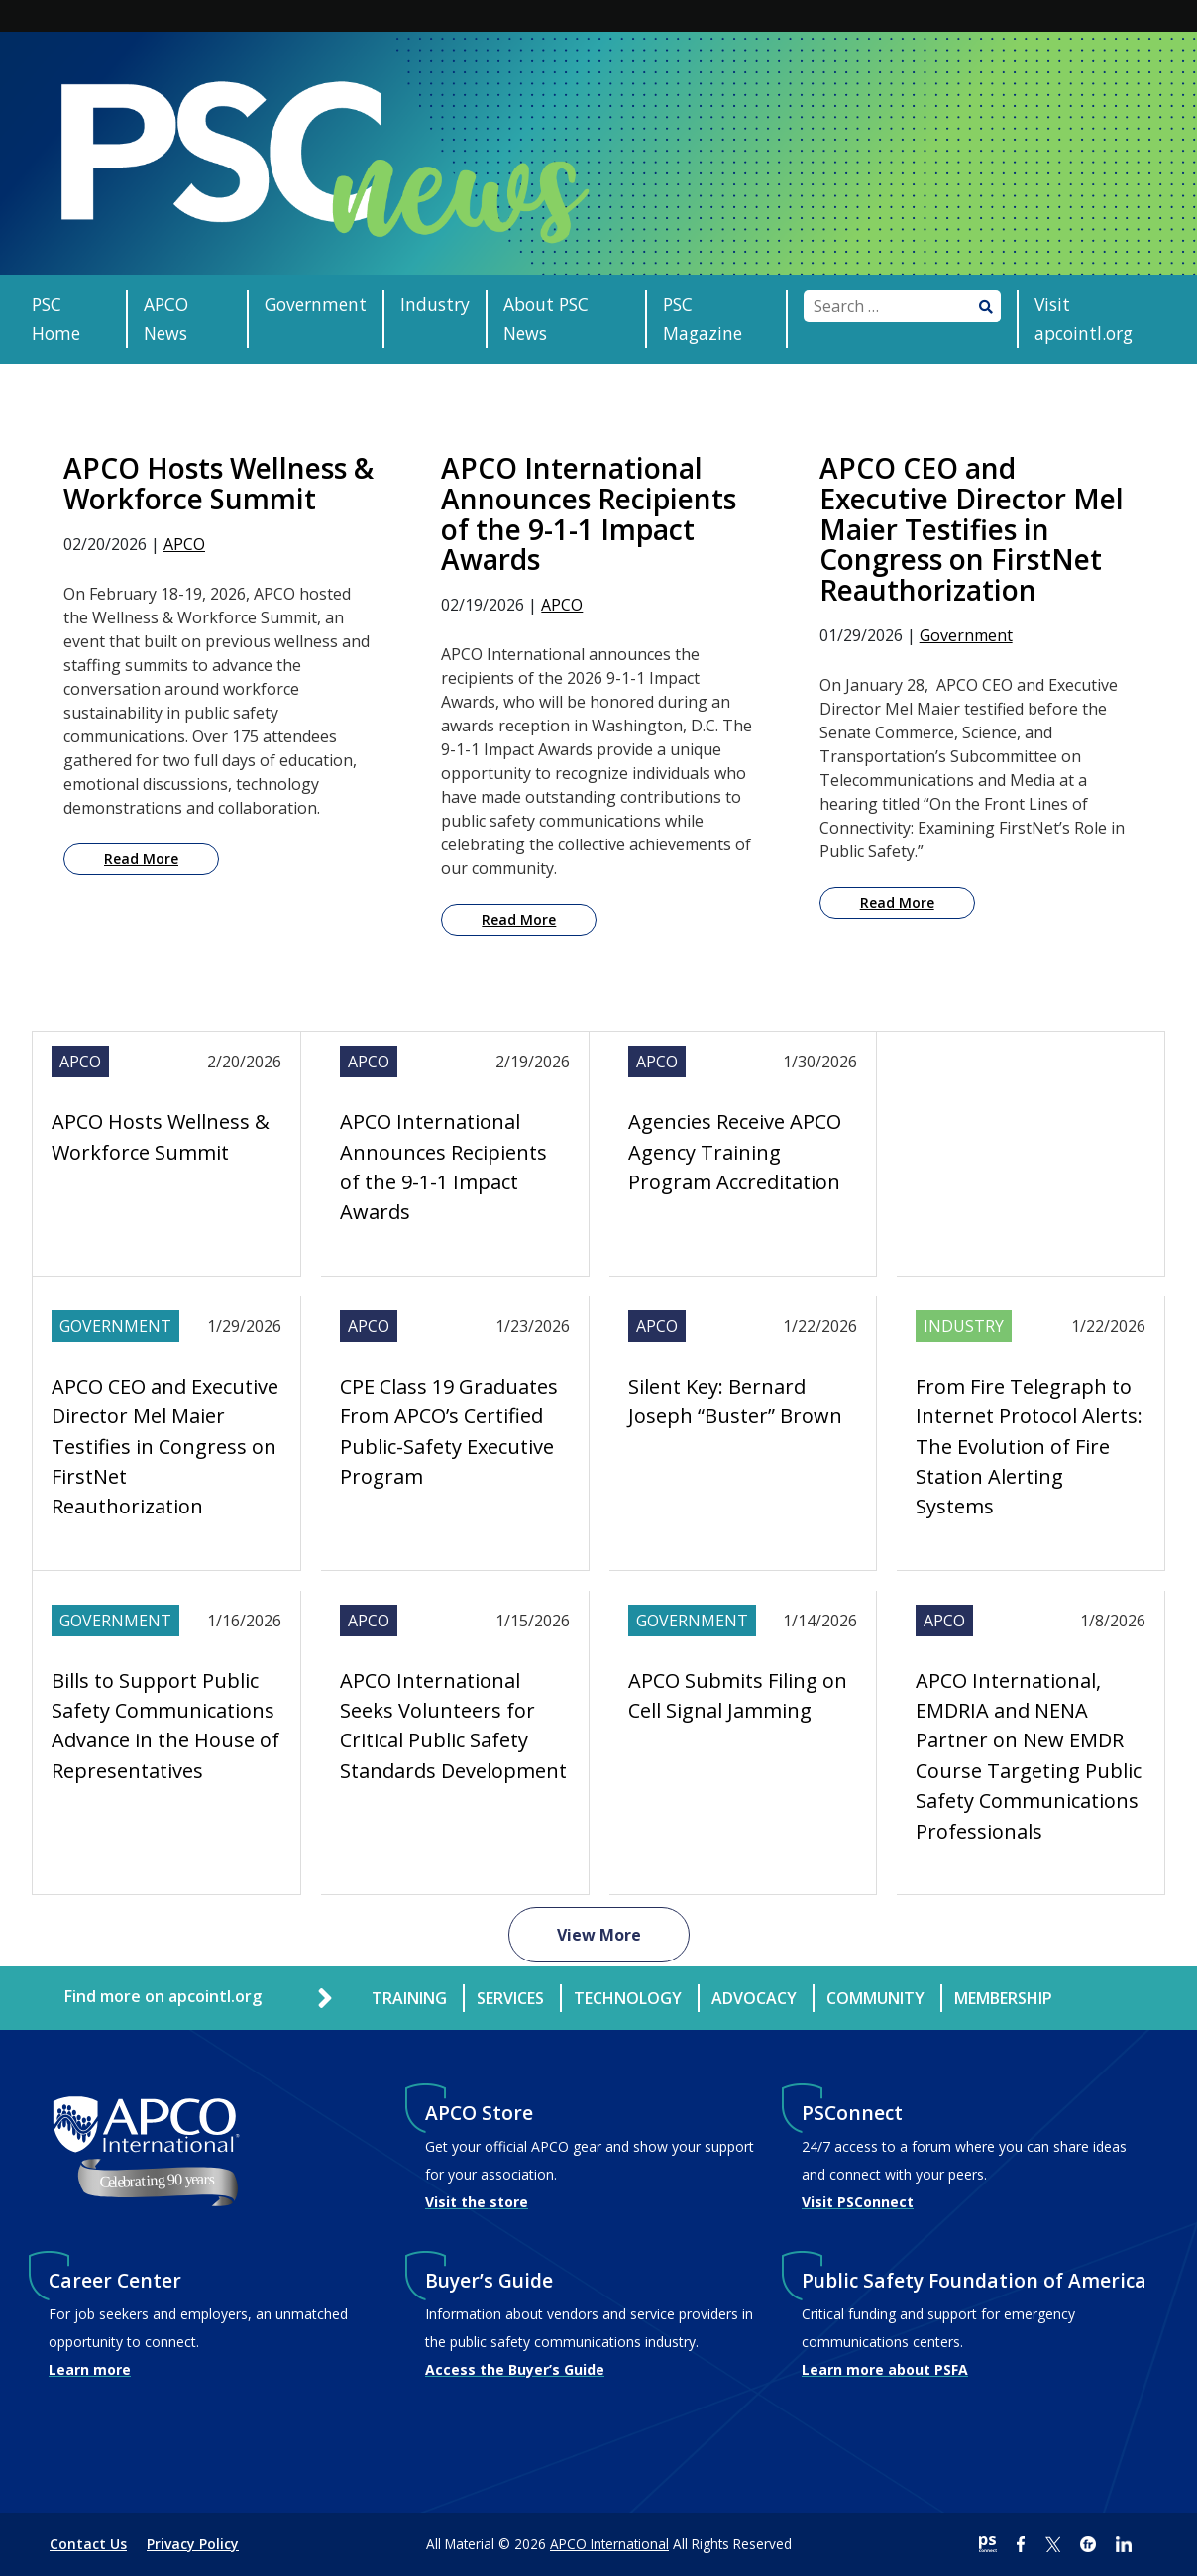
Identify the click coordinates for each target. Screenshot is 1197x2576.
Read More (141, 858)
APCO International (609, 2543)
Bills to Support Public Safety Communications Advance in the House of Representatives (165, 1725)
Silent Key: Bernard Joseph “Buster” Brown (735, 1401)
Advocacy (754, 1998)
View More (599, 1935)
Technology (628, 1998)
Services (510, 1998)
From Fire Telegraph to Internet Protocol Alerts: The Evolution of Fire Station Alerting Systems (1029, 1446)
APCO (184, 544)
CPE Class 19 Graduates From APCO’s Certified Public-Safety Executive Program (449, 1431)
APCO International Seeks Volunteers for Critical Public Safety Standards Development (453, 1725)
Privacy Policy (193, 2543)
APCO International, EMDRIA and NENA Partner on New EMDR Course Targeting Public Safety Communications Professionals (1029, 1756)
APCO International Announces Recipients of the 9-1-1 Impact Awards (443, 1166)
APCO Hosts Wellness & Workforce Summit (161, 1136)
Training (409, 1998)
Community (875, 1998)
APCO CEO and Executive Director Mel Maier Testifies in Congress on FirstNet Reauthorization (165, 1446)
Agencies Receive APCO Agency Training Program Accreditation (734, 1151)
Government (316, 304)
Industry (435, 304)
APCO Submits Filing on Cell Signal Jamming (737, 1695)
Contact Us (88, 2543)
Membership (1003, 1998)
